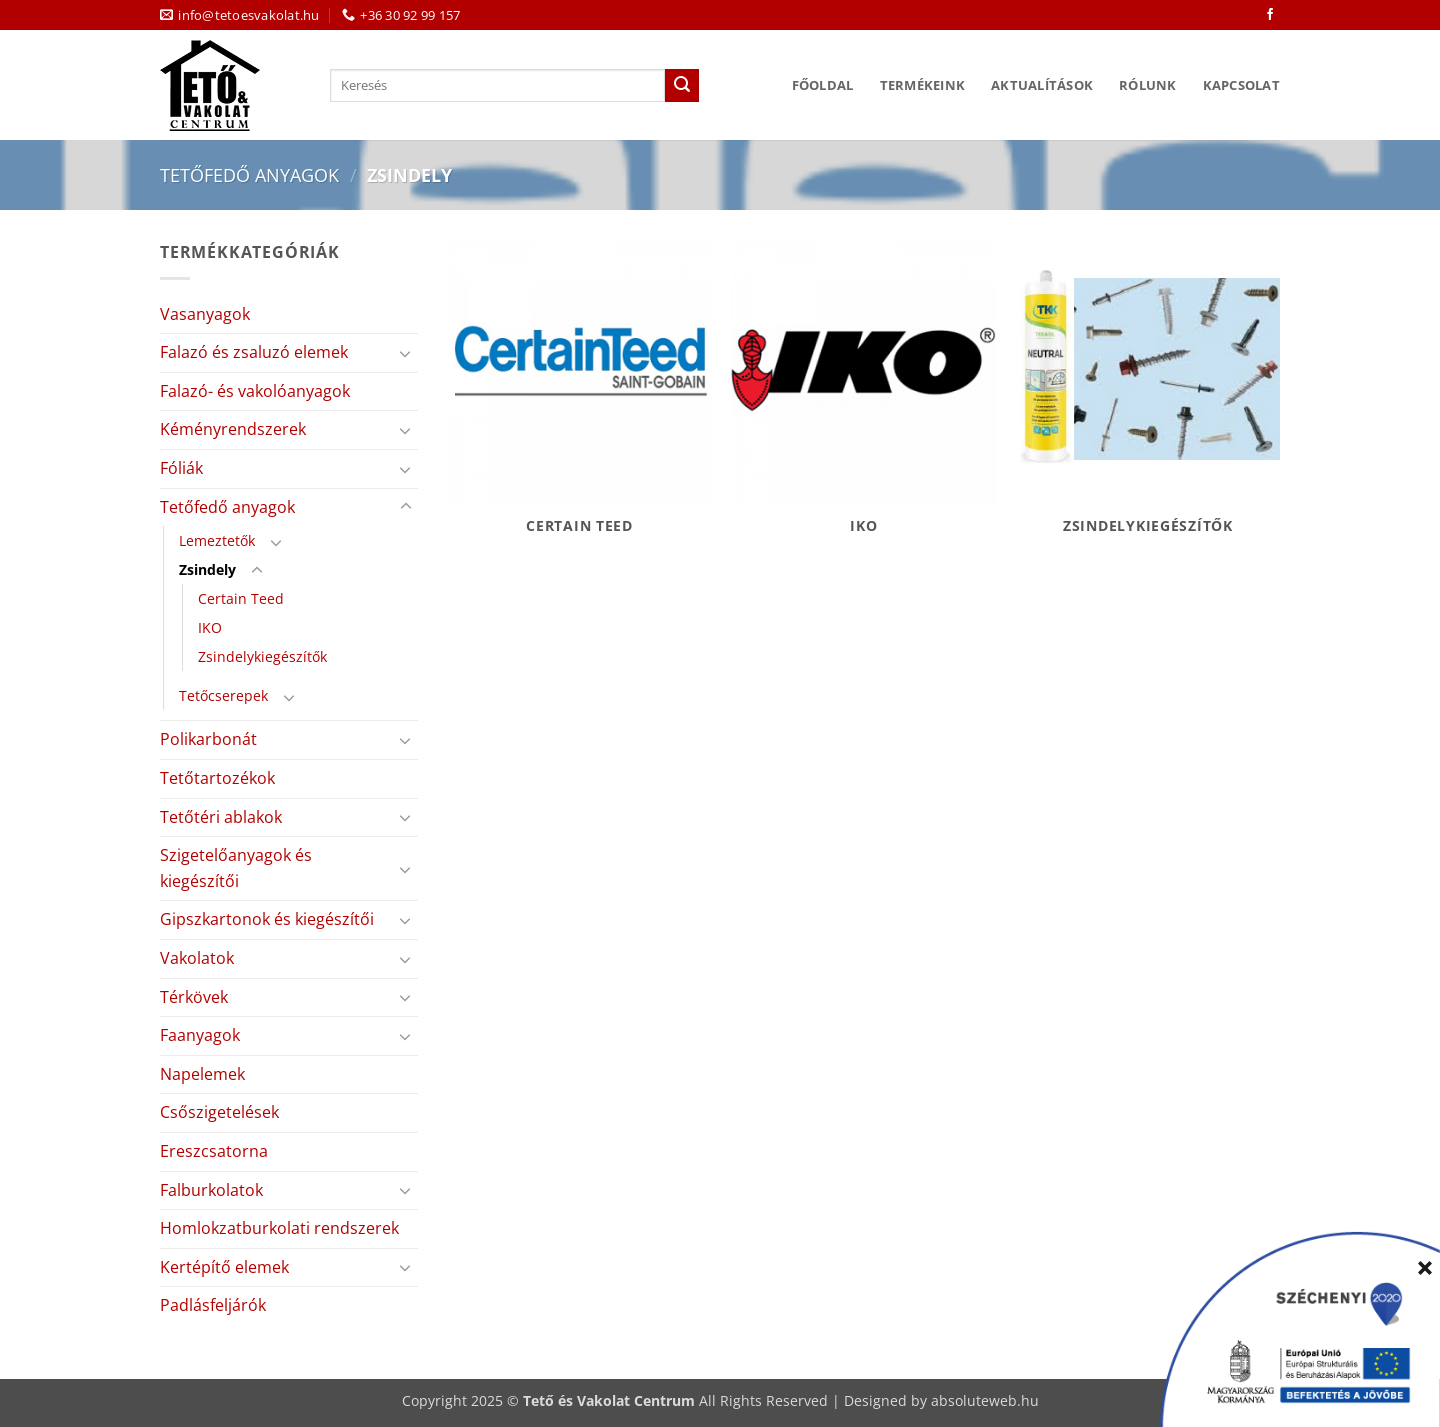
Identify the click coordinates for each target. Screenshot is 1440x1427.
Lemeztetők (217, 540)
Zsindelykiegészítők (262, 656)
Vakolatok (197, 958)
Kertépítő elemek (224, 1267)
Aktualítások (1042, 85)
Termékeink (923, 85)
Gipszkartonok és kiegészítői (267, 919)
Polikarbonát (208, 739)
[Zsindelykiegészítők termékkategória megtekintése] (1148, 398)
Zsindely (207, 569)
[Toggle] (406, 353)
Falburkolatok (211, 1190)
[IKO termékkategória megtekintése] (863, 398)
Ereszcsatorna (214, 1151)
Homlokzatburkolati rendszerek (279, 1228)
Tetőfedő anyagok (249, 174)
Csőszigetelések (219, 1112)
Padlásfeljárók (213, 1305)
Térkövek (194, 997)
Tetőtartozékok (217, 778)
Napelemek (202, 1074)
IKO (210, 627)
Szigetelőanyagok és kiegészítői (236, 868)
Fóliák (181, 468)
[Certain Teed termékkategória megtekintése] (579, 398)
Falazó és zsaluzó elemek (254, 352)
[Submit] (682, 86)
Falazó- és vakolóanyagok (255, 391)
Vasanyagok (205, 314)
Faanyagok (200, 1035)
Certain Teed (241, 598)
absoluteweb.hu (985, 1400)
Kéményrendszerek (233, 429)
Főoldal (823, 85)
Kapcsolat (1241, 85)
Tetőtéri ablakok (221, 817)
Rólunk (1148, 85)
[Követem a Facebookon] (1270, 15)
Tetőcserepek (223, 695)
